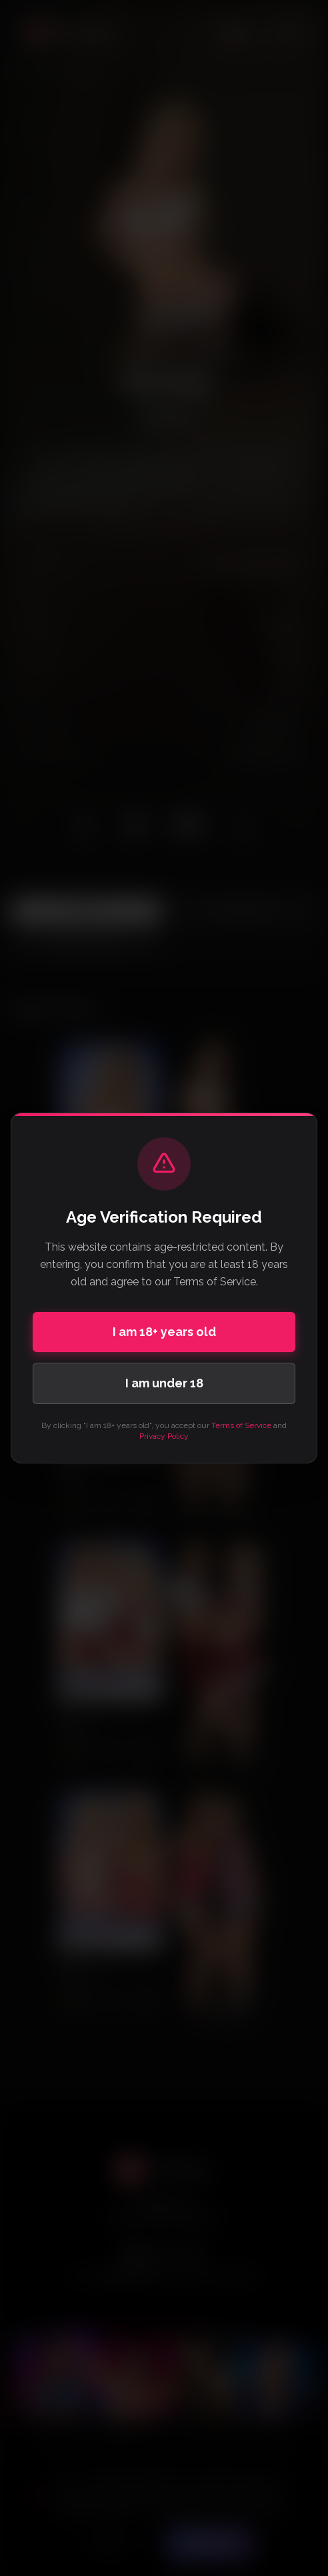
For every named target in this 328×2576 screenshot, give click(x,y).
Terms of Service (241, 1425)
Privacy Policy (164, 1436)
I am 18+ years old (164, 1332)
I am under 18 (164, 1383)
